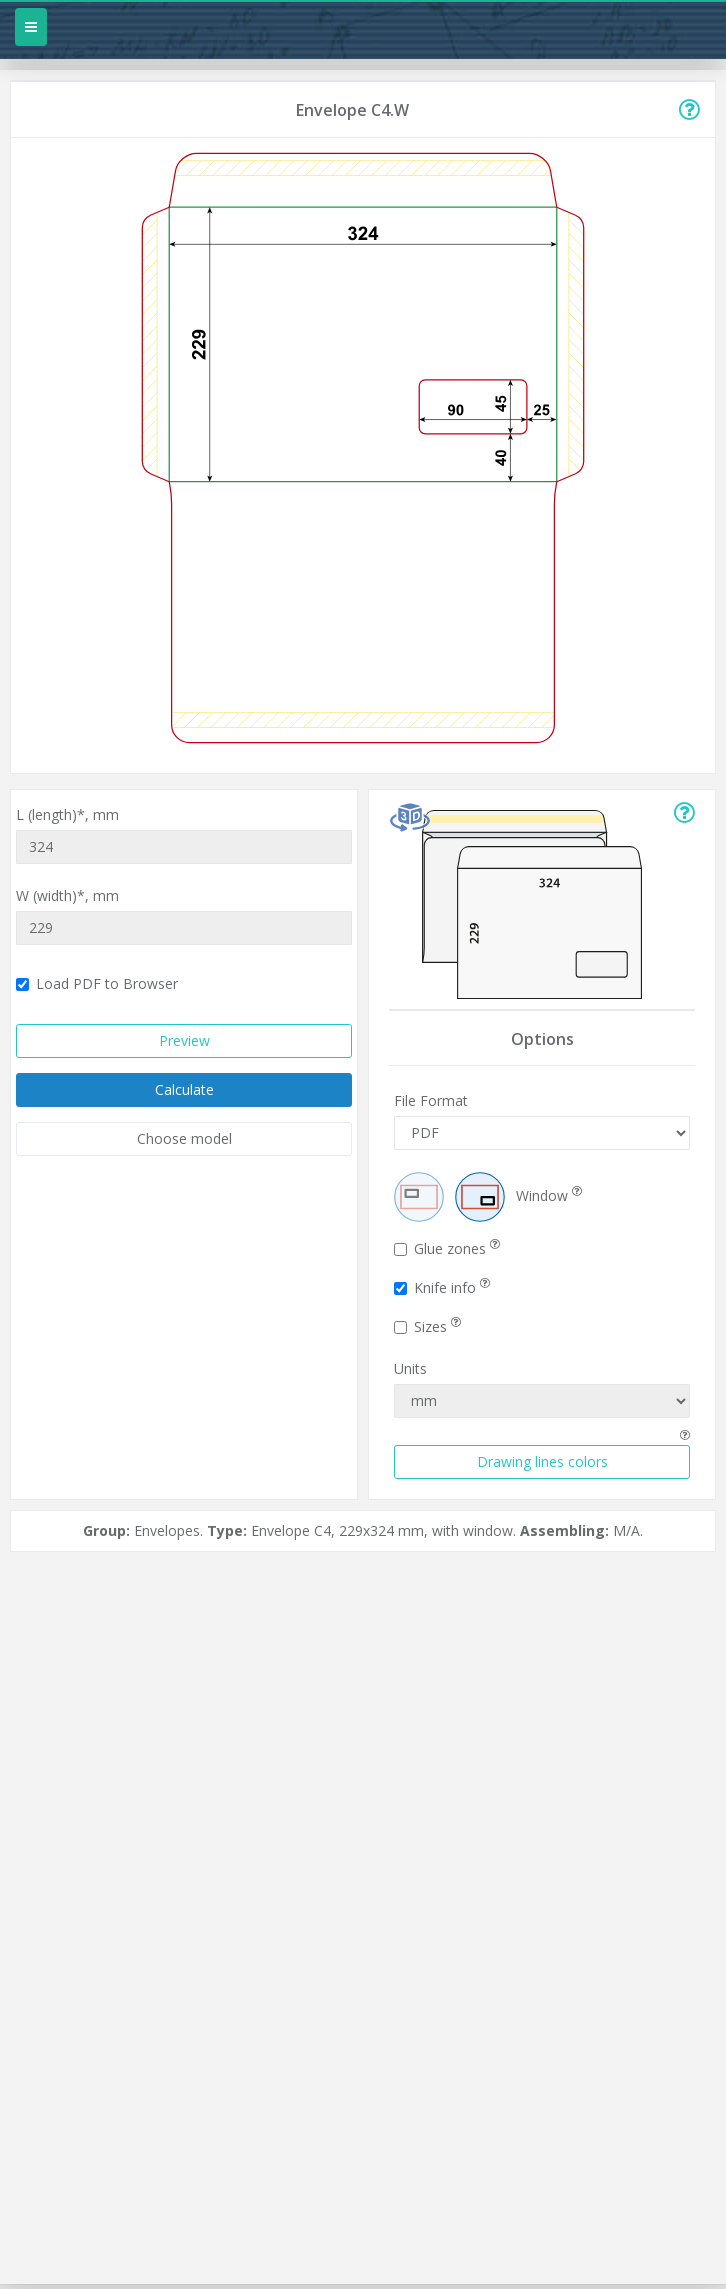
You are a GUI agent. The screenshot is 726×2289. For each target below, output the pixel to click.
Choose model (184, 1138)
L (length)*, (67, 814)
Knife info (442, 1287)
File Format (431, 1100)
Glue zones (447, 1248)
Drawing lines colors (542, 1461)
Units (410, 1368)
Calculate (184, 1089)
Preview (184, 1040)
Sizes (427, 1326)
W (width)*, (67, 895)
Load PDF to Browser (97, 983)
